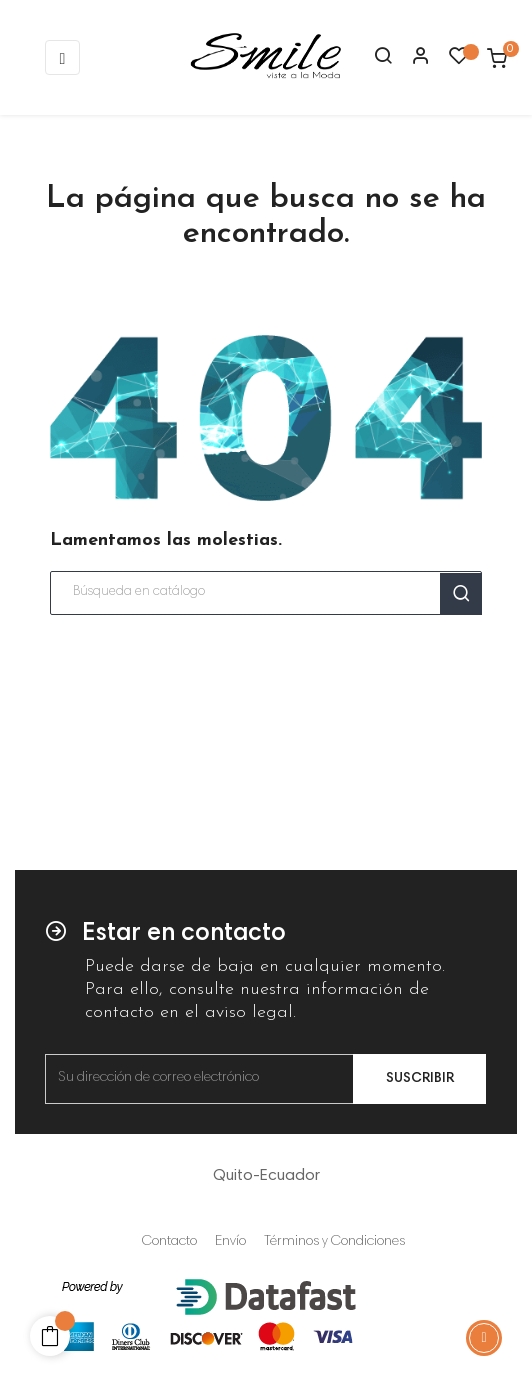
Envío (230, 1242)
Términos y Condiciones (334, 1242)
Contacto (169, 1242)
